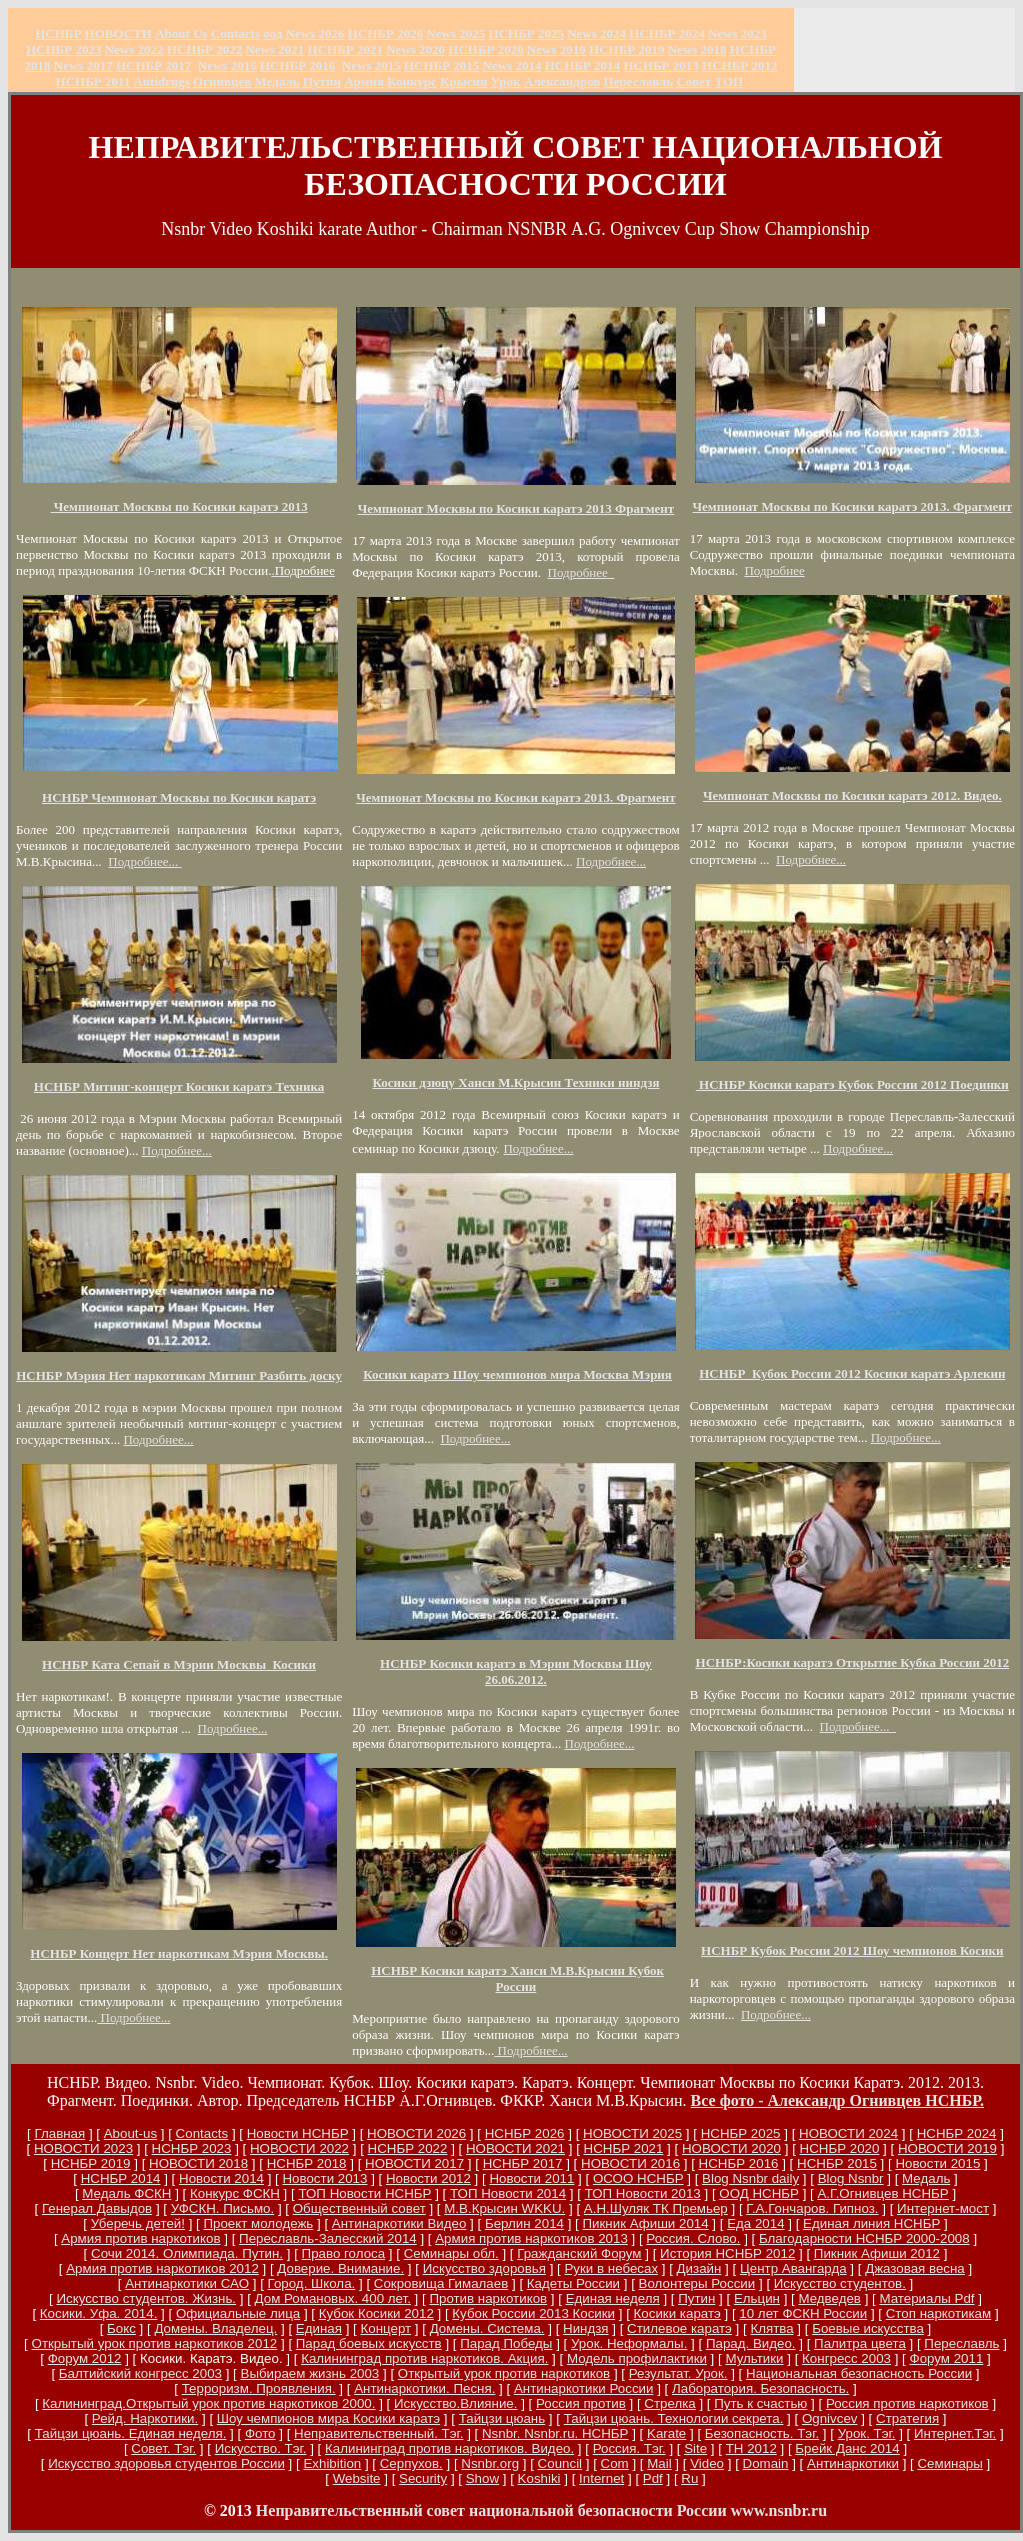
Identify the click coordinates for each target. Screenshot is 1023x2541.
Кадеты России (573, 2283)
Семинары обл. (451, 2253)
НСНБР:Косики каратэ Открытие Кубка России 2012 (853, 1662)
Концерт (385, 2328)
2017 (83, 65)
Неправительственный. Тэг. (378, 2433)
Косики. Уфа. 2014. (99, 2313)
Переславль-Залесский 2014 (328, 2238)
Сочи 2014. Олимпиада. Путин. (187, 2253)
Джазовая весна (915, 2268)
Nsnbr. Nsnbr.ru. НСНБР (555, 2433)
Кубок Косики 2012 (376, 2313)
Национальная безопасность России (859, 2373)
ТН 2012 (751, 2448)
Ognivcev (830, 2418)
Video (707, 2463)
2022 (134, 49)
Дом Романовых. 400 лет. (333, 2298)
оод (272, 33)
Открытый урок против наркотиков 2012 (155, 2343)
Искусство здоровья (484, 2268)
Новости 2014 (221, 2178)
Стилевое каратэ (679, 2328)
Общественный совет (359, 2208)
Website (357, 2478)
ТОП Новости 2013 (643, 2193)
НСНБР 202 (385, 33)
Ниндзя (586, 2328)
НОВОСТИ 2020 (731, 2148)
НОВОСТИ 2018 (198, 2163)
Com (615, 2463)
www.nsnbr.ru (779, 2510)
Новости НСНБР (298, 2133)
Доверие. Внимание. (340, 2268)
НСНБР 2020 (485, 49)
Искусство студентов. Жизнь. (146, 2298)
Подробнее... (143, 861)
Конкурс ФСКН (235, 2193)
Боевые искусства (868, 2328)
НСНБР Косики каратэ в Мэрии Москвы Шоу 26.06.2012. (516, 1671)
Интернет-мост (943, 2208)
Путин (696, 2298)
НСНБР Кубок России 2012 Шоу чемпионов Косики (852, 1950)
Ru (689, 2478)
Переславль (639, 81)
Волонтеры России (697, 2283)
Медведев (829, 2298)
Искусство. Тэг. (261, 2448)
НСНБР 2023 (63, 49)
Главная (59, 2133)
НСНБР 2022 (204, 49)
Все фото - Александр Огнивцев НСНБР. (837, 2100)
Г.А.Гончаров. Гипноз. (812, 2208)
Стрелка (669, 2403)
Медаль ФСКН (126, 2193)
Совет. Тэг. (163, 2448)
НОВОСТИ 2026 (416, 2133)
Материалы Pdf (926, 2298)
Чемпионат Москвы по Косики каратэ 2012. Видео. (852, 795)
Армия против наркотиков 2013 (531, 2238)
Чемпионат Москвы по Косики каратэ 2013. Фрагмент (516, 797)
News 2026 (315, 33)
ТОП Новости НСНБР (364, 2193)
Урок (506, 81)
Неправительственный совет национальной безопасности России (491, 2510)
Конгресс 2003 (846, 2358)
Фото (260, 2433)
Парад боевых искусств (369, 2343)
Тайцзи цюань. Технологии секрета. (674, 2418)
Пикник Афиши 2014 (645, 2223)
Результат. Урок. (678, 2373)
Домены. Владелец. (215, 2328)
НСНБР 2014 (121, 2178)
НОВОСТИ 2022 (299, 2148)
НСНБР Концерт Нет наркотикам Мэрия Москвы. (179, 1953)
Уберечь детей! (138, 2223)
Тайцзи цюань (502, 2418)
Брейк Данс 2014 (847, 2448)
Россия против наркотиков (907, 2403)
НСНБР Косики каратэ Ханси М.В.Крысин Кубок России (517, 1978)
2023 (737, 33)
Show (482, 2478)
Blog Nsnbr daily (750, 2178)
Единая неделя (613, 2298)
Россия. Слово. (693, 2238)
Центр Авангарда (793, 2268)
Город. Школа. (312, 2283)
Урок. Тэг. (867, 2433)
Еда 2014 (755, 2223)
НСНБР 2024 (666, 33)
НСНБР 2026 (525, 2133)
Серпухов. (411, 2463)
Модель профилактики (637, 2358)
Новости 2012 (428, 2178)
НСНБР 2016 (739, 2163)
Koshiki (539, 2478)
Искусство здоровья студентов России (166, 2463)
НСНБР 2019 (626, 49)
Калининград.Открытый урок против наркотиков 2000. (208, 2403)
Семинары (949, 2463)
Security (423, 2478)
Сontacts (202, 2133)
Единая (319, 2328)
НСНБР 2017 (523, 2163)
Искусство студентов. (840, 2283)
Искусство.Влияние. (455, 2403)
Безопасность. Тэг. (762, 2433)
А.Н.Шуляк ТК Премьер (656, 2208)
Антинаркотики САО (187, 2283)
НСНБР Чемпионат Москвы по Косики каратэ (179, 797)
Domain (766, 2463)
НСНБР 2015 (837, 2163)
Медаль (926, 2178)
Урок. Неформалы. (629, 2343)
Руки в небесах (611, 2268)
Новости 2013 (324, 2178)
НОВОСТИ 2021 (515, 2148)
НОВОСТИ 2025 (632, 2133)
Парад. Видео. (751, 2343)
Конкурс (412, 81)
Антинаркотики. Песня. (424, 2388)
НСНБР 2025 (526, 33)
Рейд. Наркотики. (145, 2418)
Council (560, 2463)
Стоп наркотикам (938, 2313)
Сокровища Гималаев (441, 2283)
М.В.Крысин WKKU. (504, 2208)
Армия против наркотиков (140, 2238)
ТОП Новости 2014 (508, 2193)
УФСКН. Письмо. (223, 2208)
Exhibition (332, 2463)
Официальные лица (238, 2313)
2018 (697, 49)
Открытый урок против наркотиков (504, 2373)
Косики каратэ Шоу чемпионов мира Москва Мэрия (517, 1374)
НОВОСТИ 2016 (630, 2163)
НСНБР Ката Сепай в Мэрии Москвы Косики (179, 1664)
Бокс (121, 2328)
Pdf (653, 2478)
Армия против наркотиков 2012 (162, 2268)
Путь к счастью (760, 2403)
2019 (556, 49)
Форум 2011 (947, 2358)
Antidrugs (161, 81)
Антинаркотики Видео (399, 2223)
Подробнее (580, 572)
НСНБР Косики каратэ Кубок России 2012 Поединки (852, 1084)
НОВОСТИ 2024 (848, 2133)
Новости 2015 (937, 2163)
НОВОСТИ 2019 (947, 2148)
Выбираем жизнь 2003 (310, 2373)
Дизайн (699, 2268)
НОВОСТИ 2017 (414, 2163)
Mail (659, 2463)
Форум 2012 (85, 2358)
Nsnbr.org (490, 2463)
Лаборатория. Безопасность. (760, 2388)
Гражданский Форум (579, 2253)
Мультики (754, 2358)
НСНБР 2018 (307, 2163)
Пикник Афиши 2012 (877, 2253)
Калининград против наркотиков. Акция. (424, 2358)
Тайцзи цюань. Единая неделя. (131, 2433)
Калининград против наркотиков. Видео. (449, 2448)
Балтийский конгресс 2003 (140, 2373)
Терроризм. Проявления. (259, 2388)
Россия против (581, 2403)
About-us (130, 2133)
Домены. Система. (487, 2328)
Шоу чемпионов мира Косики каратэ (328, 2418)
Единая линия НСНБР (871, 2223)
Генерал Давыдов (97, 2208)
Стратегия (907, 2418)
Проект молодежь (258, 2223)
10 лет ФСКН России (803, 2313)
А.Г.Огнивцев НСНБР (882, 2193)
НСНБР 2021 (345, 49)
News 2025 (455, 33)
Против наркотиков (488, 2298)
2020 (415, 49)
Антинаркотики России (584, 2388)
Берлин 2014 (524, 2223)
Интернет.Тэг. (955, 2433)
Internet (601, 2478)
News (582, 33)
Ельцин (757, 2298)
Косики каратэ (677, 2313)
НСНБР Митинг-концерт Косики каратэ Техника (179, 1086)
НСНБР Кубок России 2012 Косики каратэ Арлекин (852, 1373)
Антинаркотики (853, 2463)
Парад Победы (506, 2343)
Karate (666, 2433)
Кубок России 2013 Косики (533, 2313)
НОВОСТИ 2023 (83, 2148)
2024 (611, 33)
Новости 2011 (531, 2178)
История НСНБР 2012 (727, 2253)
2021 (274, 49)
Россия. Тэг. (629, 2448)
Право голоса (344, 2253)
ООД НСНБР (759, 2193)
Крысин (464, 81)
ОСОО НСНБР (638, 2178)
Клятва (771, 2328)
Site (695, 2448)
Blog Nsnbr (851, 2178)
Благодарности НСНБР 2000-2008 (864, 2238)
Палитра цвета (860, 2343)
